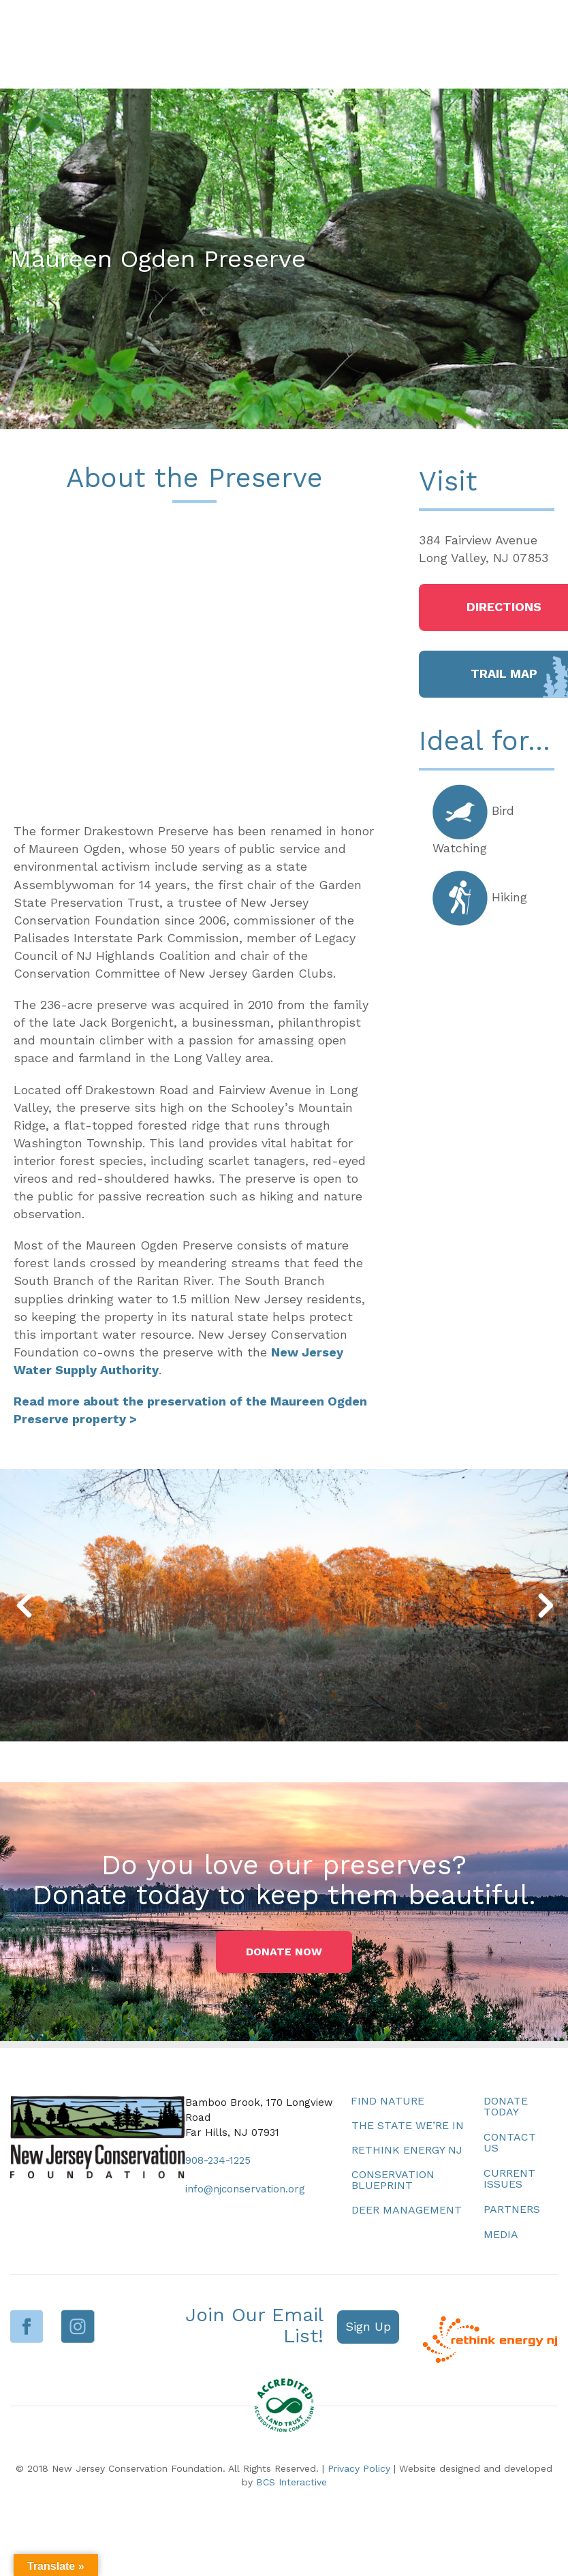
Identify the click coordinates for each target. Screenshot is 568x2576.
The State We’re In (407, 2125)
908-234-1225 (218, 2160)
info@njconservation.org (245, 2189)
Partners (512, 2209)
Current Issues (509, 2178)
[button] (23, 1605)
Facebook (27, 2326)
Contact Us (510, 2142)
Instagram (78, 2326)
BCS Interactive (291, 2482)
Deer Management (406, 2209)
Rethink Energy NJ (406, 2149)
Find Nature (387, 2100)
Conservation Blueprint (393, 2180)
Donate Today (506, 2106)
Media (501, 2234)
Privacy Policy (359, 2468)
